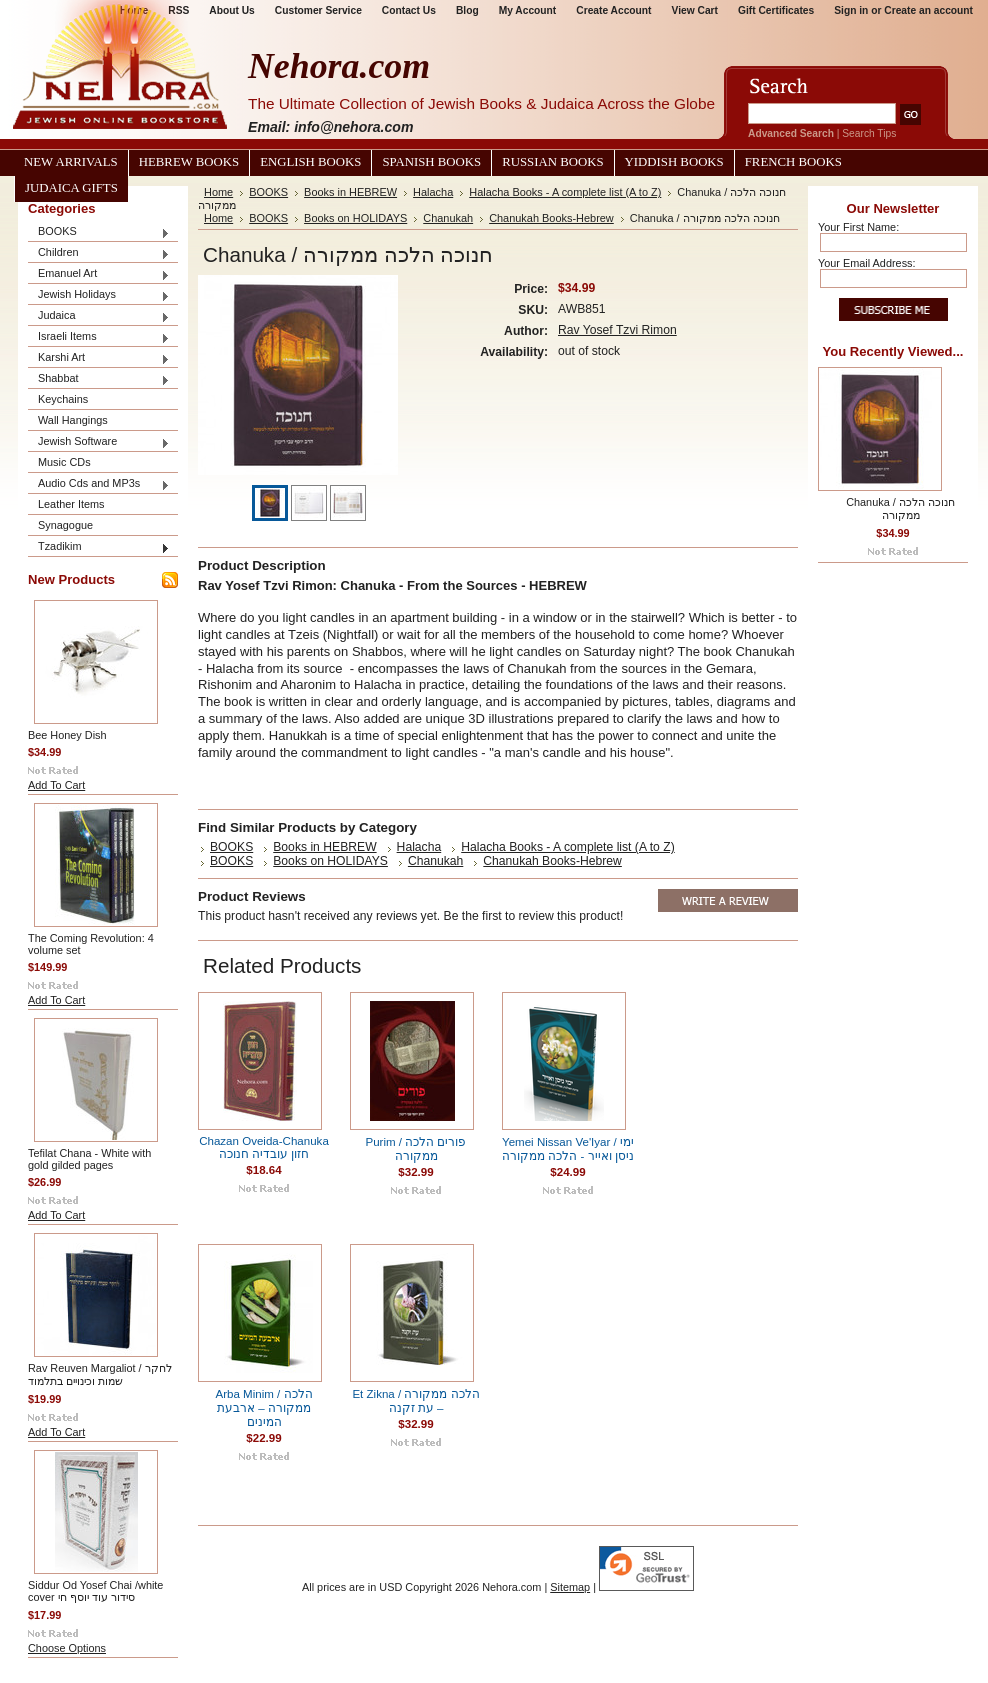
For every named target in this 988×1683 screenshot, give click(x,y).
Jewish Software (99, 442)
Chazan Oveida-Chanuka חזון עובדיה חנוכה (264, 1147)
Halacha (433, 192)
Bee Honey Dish (67, 735)
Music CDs (64, 462)
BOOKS (99, 232)
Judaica (99, 316)
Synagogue (65, 525)
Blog (467, 10)
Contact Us (409, 10)
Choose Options (67, 1648)
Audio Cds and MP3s (99, 484)
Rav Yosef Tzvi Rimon (617, 330)
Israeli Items (99, 337)
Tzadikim (99, 547)
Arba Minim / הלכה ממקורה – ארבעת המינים (263, 1408)
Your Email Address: (867, 263)
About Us (231, 10)
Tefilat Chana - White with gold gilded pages (89, 1159)
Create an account (928, 10)
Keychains (63, 399)
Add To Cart (56, 785)
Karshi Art (99, 358)
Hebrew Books (189, 162)
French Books (793, 162)
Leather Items (71, 504)
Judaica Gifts (71, 188)
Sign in (851, 10)
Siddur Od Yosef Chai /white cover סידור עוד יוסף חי (95, 1591)
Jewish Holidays (99, 295)
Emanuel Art (99, 274)
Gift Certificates (776, 10)
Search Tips (869, 133)
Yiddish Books (674, 162)
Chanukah (448, 218)
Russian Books (552, 162)
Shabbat (99, 379)
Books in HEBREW (350, 192)
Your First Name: (858, 227)
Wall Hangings (73, 420)
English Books (310, 162)
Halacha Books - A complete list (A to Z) (565, 192)
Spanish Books (431, 162)
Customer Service (318, 10)
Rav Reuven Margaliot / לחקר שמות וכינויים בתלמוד (100, 1374)
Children (99, 253)
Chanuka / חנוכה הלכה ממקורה (900, 508)
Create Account (613, 10)
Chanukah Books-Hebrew (551, 218)
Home (218, 192)
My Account (528, 10)
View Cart (695, 10)
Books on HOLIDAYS (355, 218)
